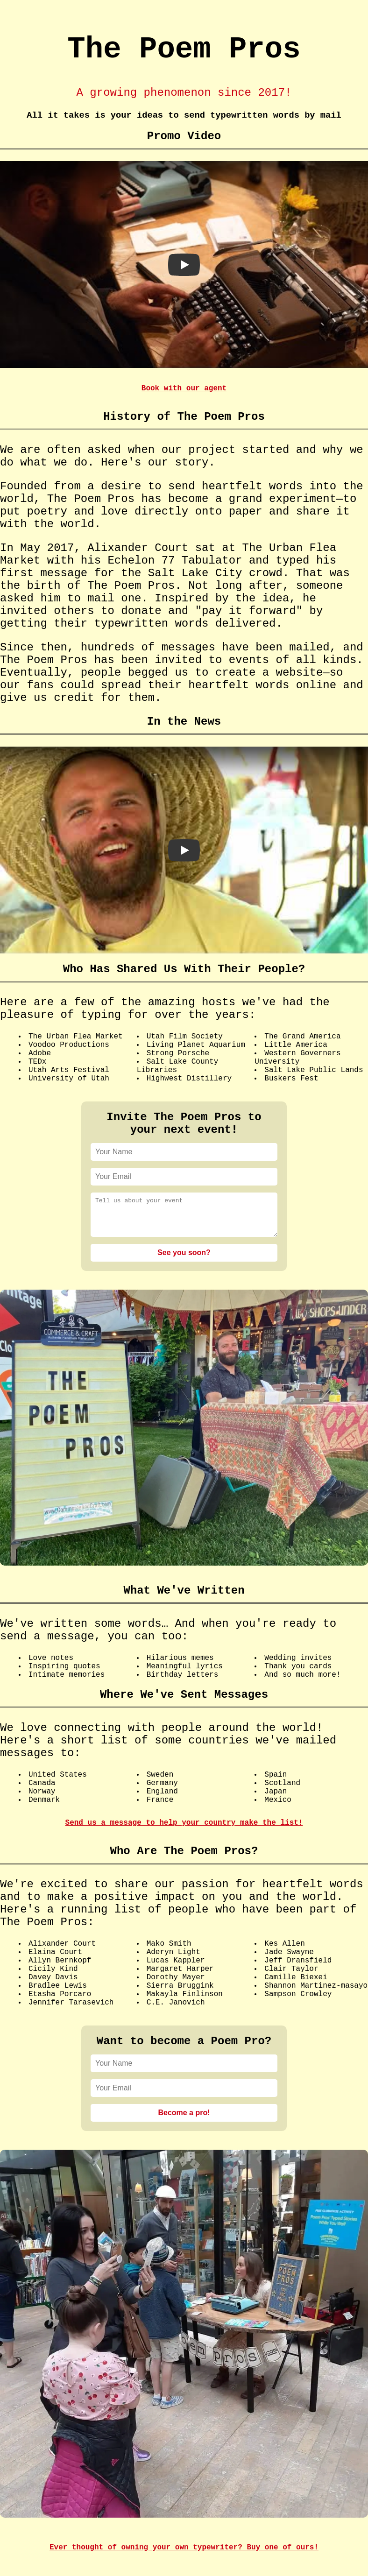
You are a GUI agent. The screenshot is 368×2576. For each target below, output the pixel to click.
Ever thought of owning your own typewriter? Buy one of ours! (184, 2554)
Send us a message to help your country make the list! (184, 1830)
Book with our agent (184, 388)
